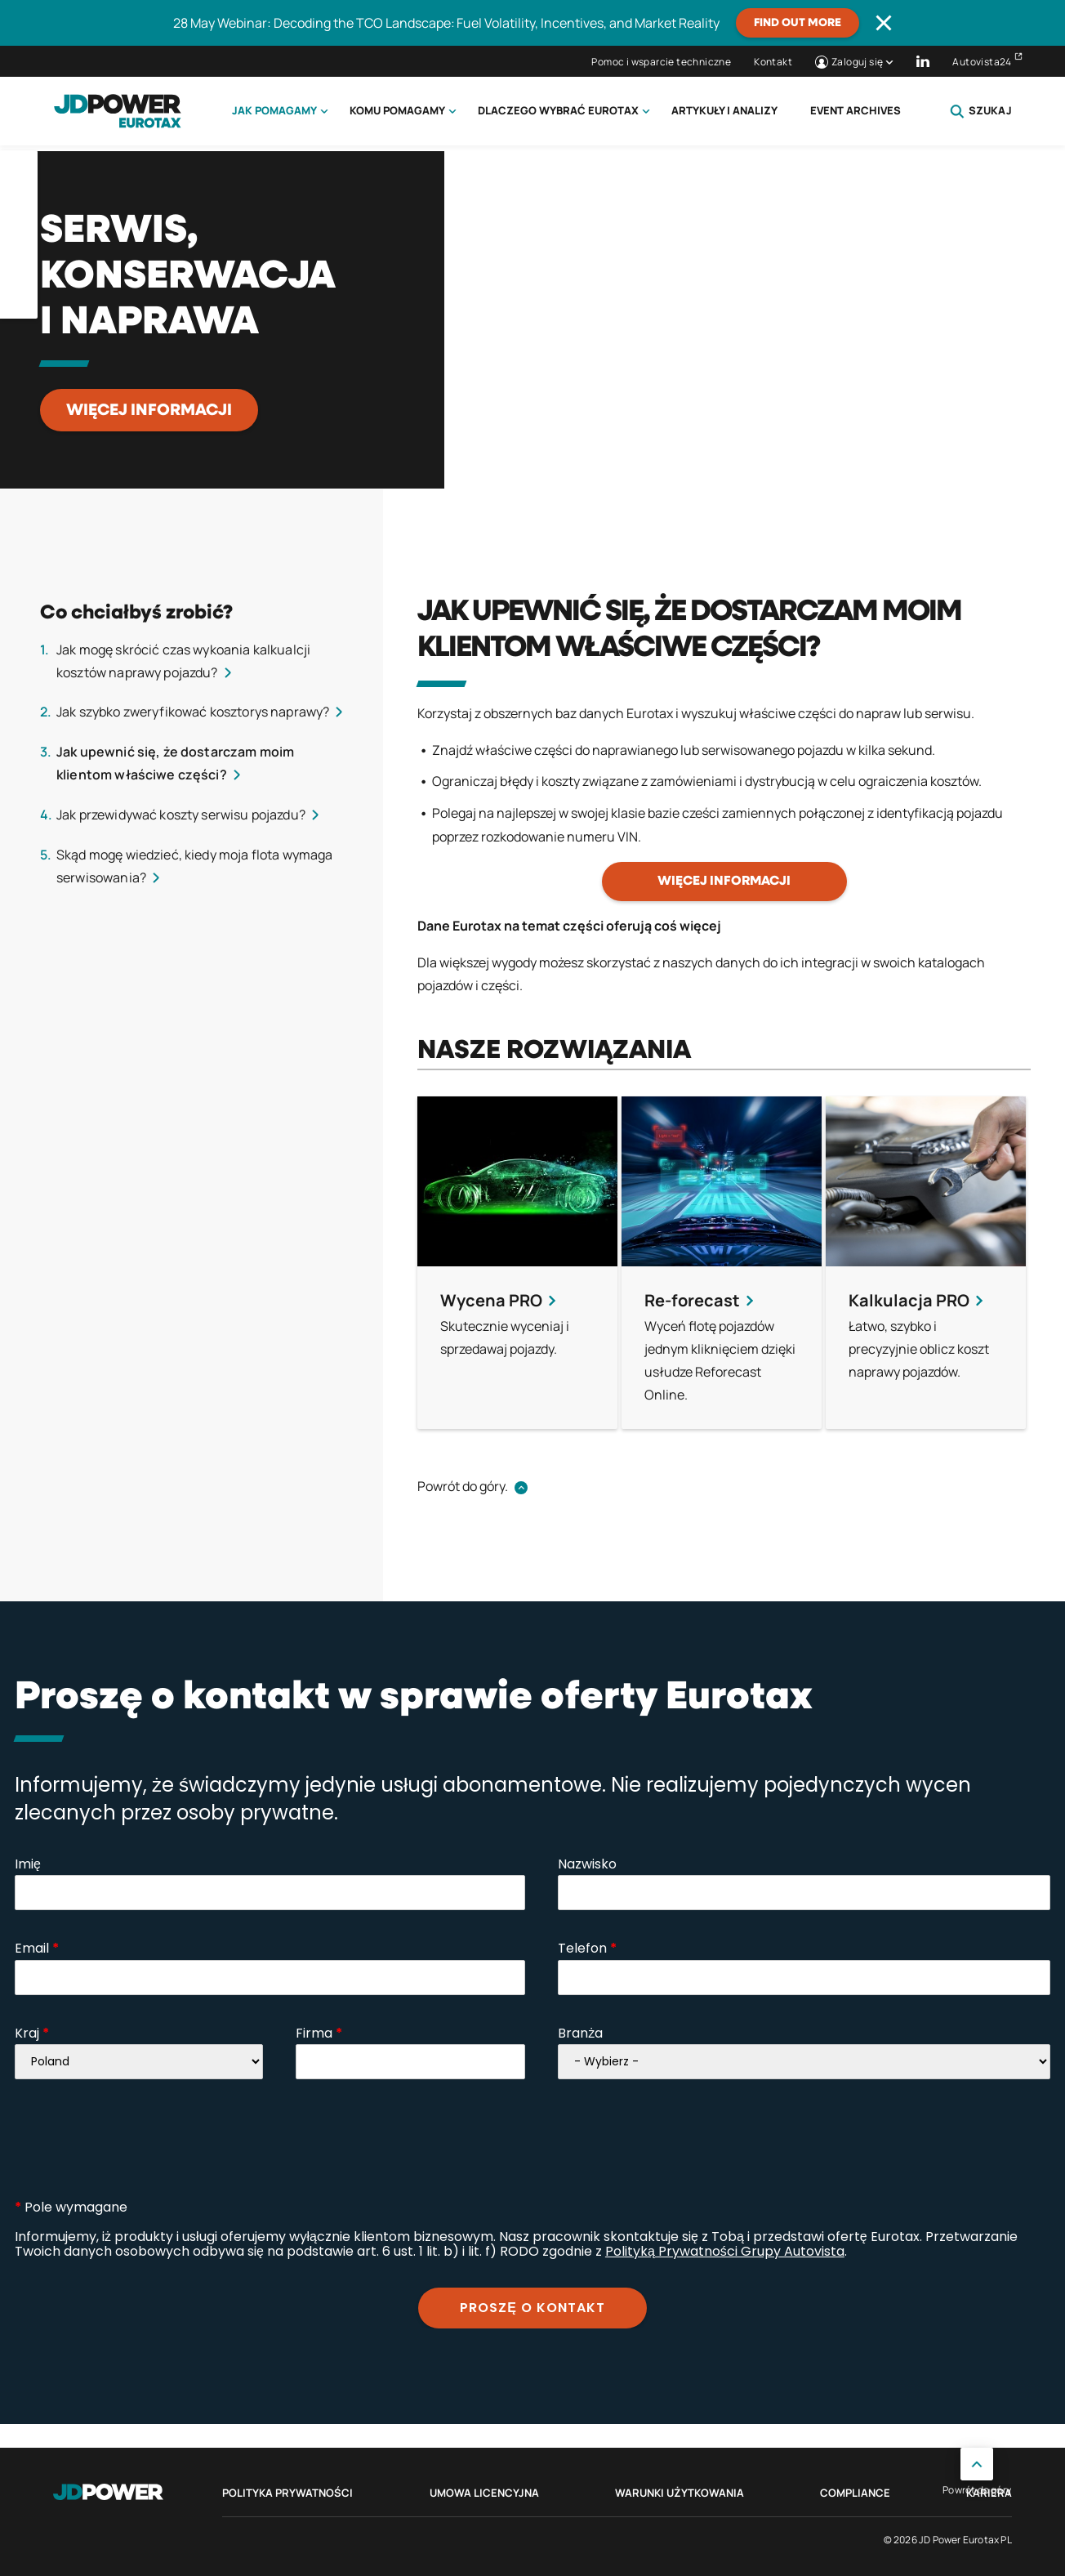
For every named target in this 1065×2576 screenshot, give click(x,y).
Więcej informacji (149, 410)
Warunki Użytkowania (679, 2492)
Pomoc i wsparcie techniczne (661, 62)
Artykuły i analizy (724, 110)
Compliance (855, 2492)
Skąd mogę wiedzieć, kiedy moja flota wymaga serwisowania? (194, 866)
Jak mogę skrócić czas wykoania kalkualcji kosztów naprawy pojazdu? (183, 661)
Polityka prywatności (287, 2492)
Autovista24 (981, 62)
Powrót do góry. (462, 1486)
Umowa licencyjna (484, 2492)
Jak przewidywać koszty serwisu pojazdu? (180, 815)
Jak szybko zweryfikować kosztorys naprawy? (192, 712)
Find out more (797, 23)
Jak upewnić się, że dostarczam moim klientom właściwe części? (175, 763)
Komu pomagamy (397, 110)
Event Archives (855, 110)
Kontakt (773, 62)
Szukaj (981, 111)
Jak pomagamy (274, 110)
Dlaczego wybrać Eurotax (558, 110)
